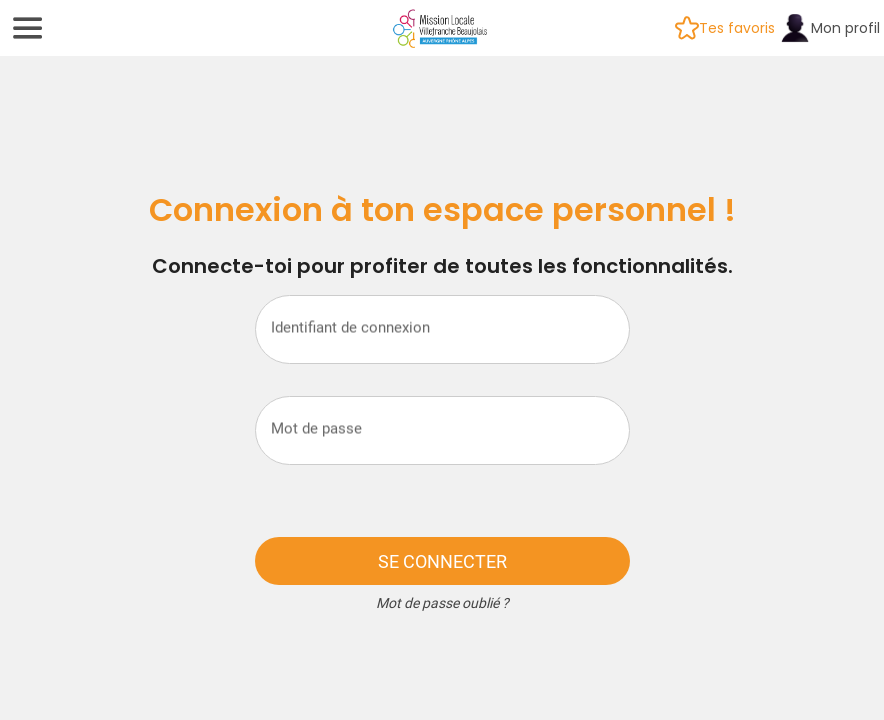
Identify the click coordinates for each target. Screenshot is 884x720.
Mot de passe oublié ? (442, 603)
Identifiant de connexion (350, 327)
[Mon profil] (829, 28)
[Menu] (28, 28)
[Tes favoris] (725, 28)
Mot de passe (316, 428)
